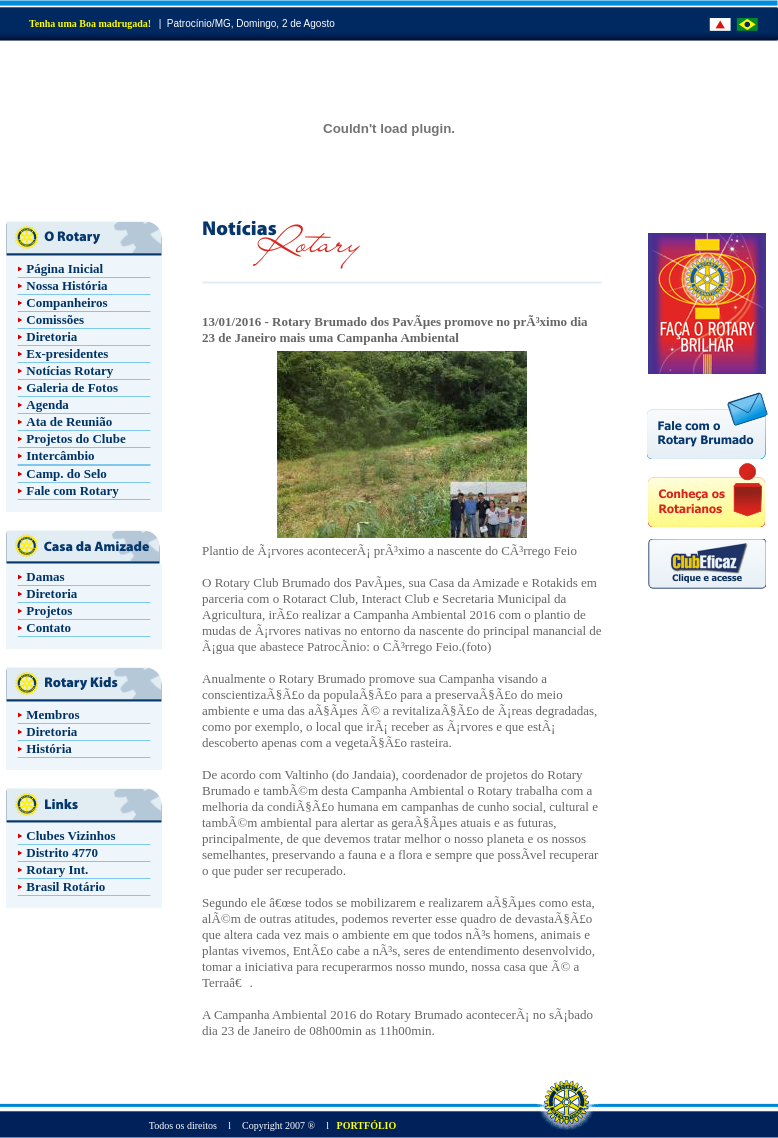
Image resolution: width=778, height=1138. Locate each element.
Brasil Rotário (65, 886)
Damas (45, 576)
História (49, 748)
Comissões (55, 319)
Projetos (49, 610)
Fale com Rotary (72, 490)
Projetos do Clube (75, 438)
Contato (48, 627)
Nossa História (66, 285)
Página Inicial (64, 268)
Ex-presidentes (67, 353)
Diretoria (51, 336)
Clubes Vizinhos (70, 835)
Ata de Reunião (69, 421)
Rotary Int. (57, 869)
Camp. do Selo (66, 473)
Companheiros (66, 302)
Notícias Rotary (69, 370)
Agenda (47, 404)
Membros (52, 714)
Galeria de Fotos (72, 387)
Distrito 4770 (62, 852)
